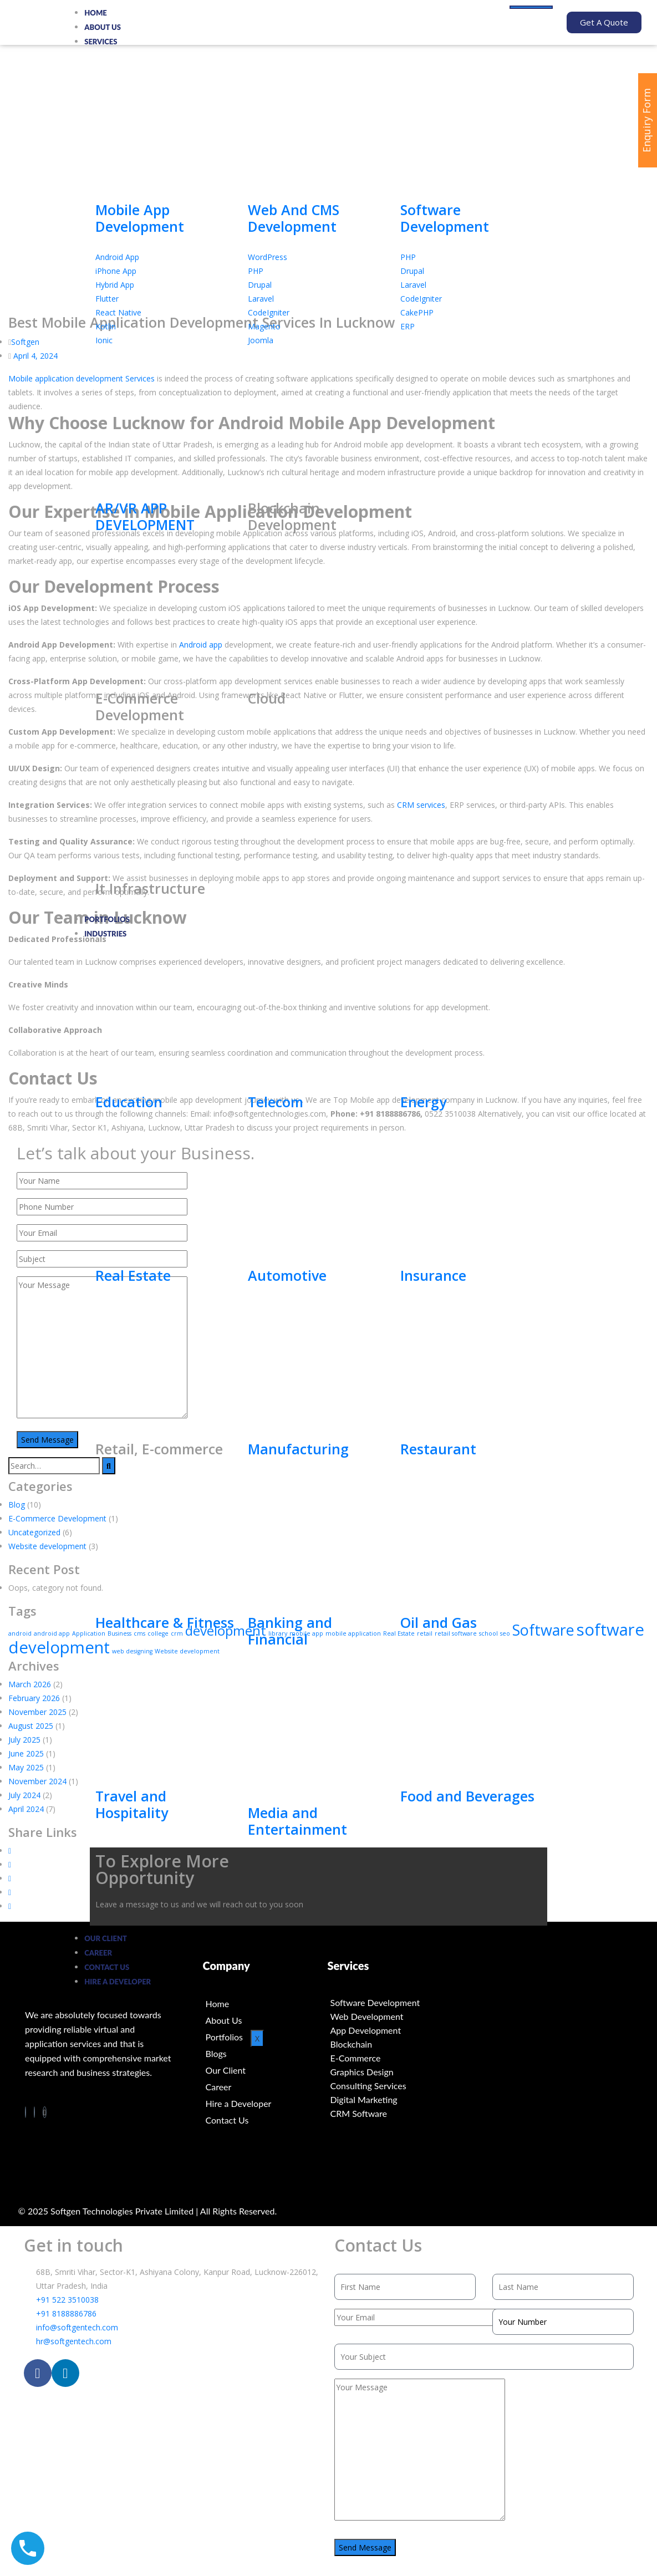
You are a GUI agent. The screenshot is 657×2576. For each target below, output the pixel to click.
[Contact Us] (265, 2120)
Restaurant (438, 1448)
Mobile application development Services (81, 378)
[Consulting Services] (390, 2086)
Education (128, 1101)
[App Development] (390, 2030)
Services (100, 41)
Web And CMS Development (293, 218)
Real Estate (133, 1275)
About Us (102, 27)
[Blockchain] (390, 2044)
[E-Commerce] (390, 2058)
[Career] (265, 2087)
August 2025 (30, 1725)
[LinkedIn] (34, 2112)
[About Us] (265, 2020)
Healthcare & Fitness (164, 1622)
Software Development (444, 218)
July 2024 (24, 1795)
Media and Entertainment (297, 1821)
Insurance (433, 1275)
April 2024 (26, 1809)
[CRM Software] (390, 2113)
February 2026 (34, 1698)
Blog (16, 1504)
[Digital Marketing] (390, 2099)
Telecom (275, 1101)
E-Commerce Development (57, 1518)
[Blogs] (265, 2053)
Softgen (25, 341)
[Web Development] (390, 2016)
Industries (105, 933)
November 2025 (37, 1712)
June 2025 (26, 1753)
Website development (47, 1545)
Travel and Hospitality (131, 1804)
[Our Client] (265, 2070)
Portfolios (107, 919)
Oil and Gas (438, 1622)
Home (95, 12)
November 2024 (37, 1781)
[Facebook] (25, 2112)
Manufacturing (298, 1448)
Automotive (287, 1275)
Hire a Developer (117, 1981)
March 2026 (29, 1684)
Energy (423, 1101)
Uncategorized (34, 1531)
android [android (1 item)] (20, 1633)
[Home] (265, 2003)
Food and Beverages (467, 1795)
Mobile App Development (139, 218)
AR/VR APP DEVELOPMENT (145, 516)
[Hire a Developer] (265, 2103)
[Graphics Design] (390, 2072)
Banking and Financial (290, 1630)
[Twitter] (45, 2112)
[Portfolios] (265, 2037)
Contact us (106, 1967)
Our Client (105, 1938)
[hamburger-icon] (531, 7)
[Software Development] (390, 2002)
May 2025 (26, 1767)
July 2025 (24, 1739)
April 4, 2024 (35, 355)
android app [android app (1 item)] (52, 1633)
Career (98, 1952)
